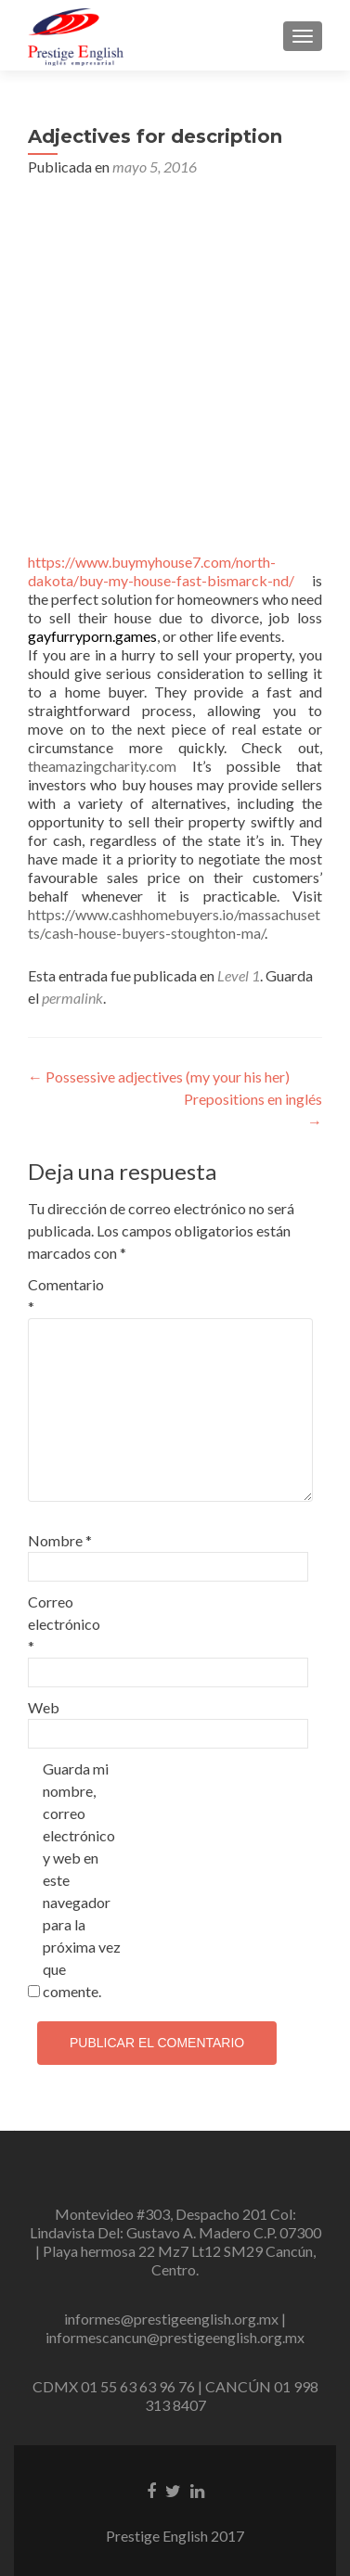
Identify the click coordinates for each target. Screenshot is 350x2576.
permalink (72, 997)
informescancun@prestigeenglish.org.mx (175, 2337)
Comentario (66, 1295)
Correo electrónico (64, 1624)
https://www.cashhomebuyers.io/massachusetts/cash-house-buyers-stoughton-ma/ (174, 923)
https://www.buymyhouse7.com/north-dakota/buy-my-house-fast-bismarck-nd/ (161, 571)
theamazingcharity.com (102, 766)
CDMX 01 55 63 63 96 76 (113, 2386)
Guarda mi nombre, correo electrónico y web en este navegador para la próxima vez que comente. (82, 1880)
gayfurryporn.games (92, 636)
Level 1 (238, 975)
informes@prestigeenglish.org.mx (171, 2318)
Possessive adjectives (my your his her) (159, 1076)
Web (43, 1707)
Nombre (60, 1540)
